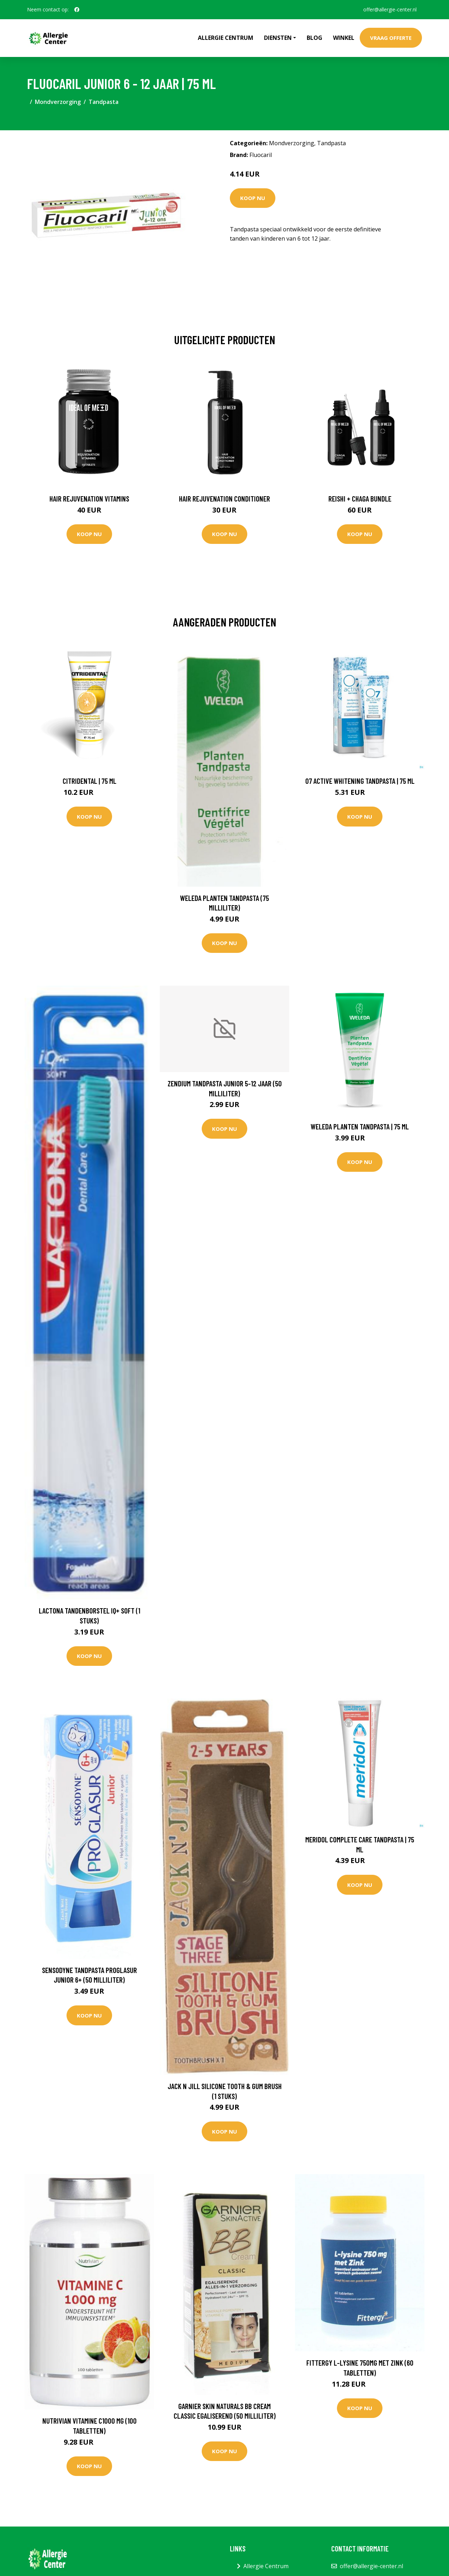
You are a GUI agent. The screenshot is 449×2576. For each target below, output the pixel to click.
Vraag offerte (391, 37)
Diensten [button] (278, 38)
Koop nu (252, 197)
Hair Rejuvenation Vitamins (89, 498)
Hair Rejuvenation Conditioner (224, 498)
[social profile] (77, 9)
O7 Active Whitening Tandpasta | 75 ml (359, 780)
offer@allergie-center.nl (389, 9)
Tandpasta (103, 102)
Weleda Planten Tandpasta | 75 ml (360, 1126)
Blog (314, 38)
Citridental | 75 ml (89, 780)
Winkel (343, 38)
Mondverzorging (58, 102)
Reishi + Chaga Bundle (359, 498)
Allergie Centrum (225, 38)
